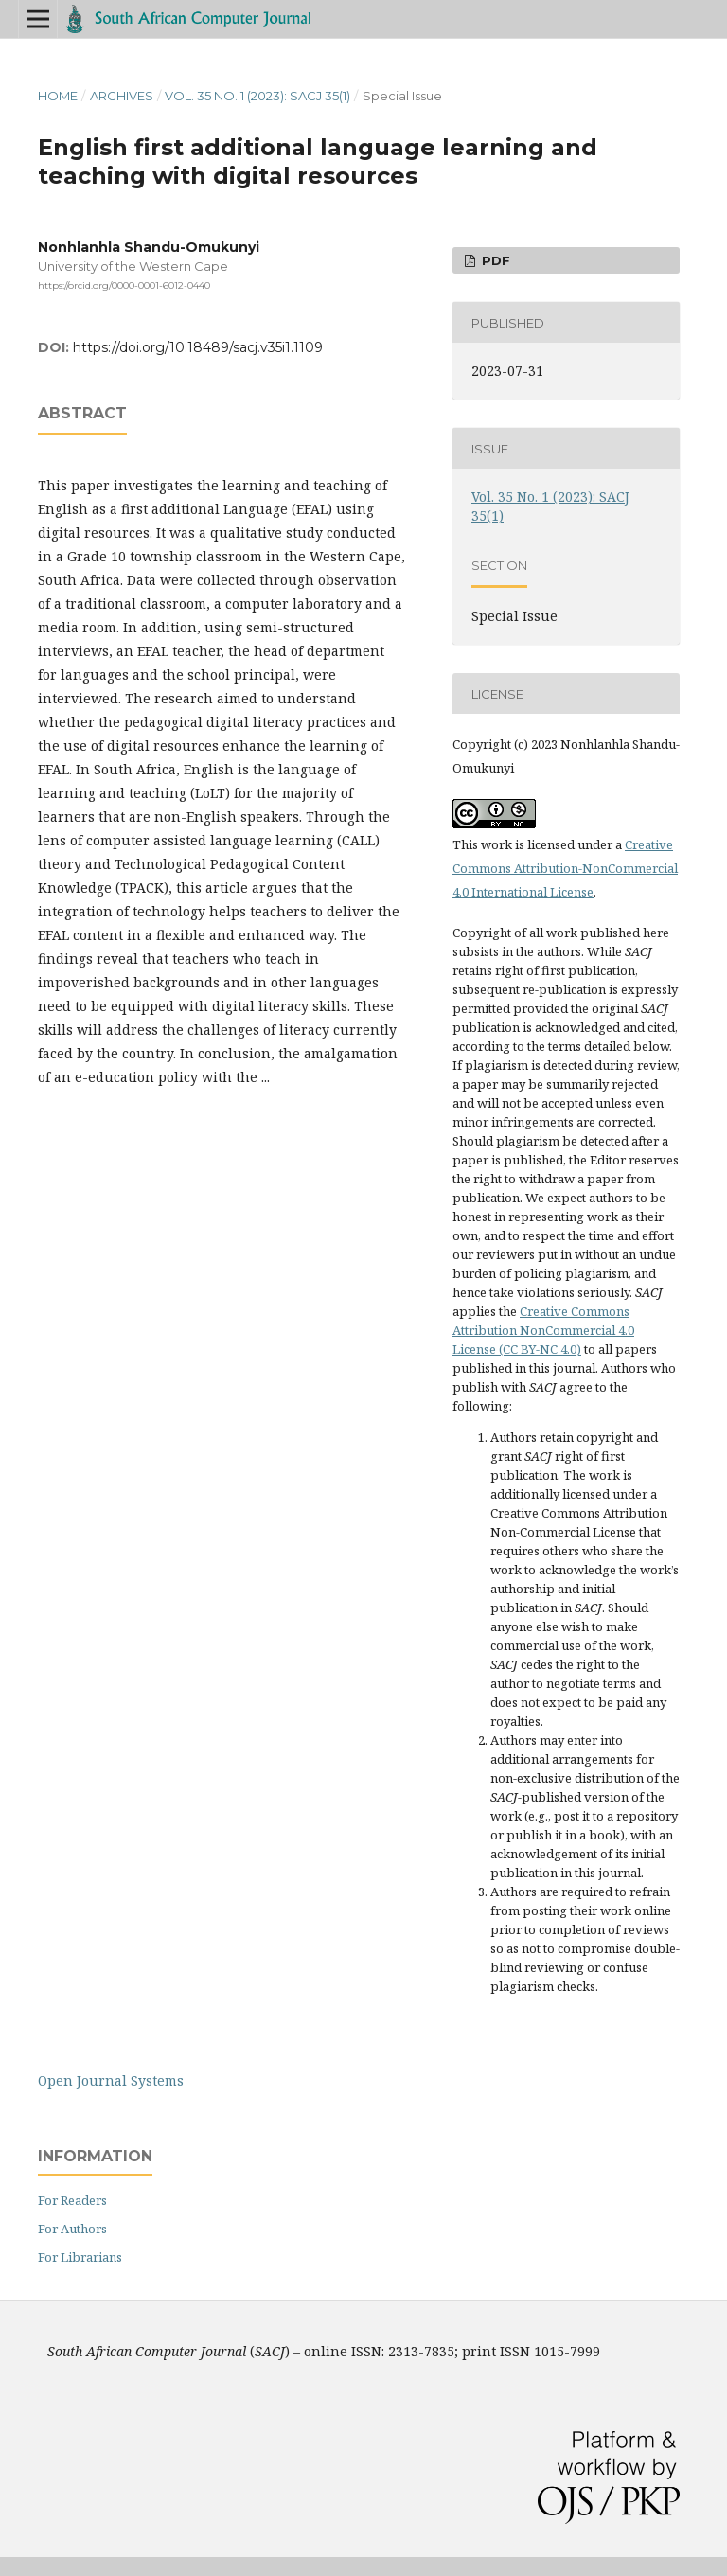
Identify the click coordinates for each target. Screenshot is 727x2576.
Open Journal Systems (111, 2080)
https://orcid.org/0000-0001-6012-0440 (124, 285)
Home (58, 95)
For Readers (72, 2200)
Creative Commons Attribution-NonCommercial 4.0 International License (565, 868)
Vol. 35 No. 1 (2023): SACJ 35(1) (257, 95)
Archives (121, 95)
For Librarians (80, 2256)
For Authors (72, 2228)
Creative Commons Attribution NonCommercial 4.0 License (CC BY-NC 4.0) (543, 1330)
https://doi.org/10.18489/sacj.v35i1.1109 (198, 347)
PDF (494, 260)
